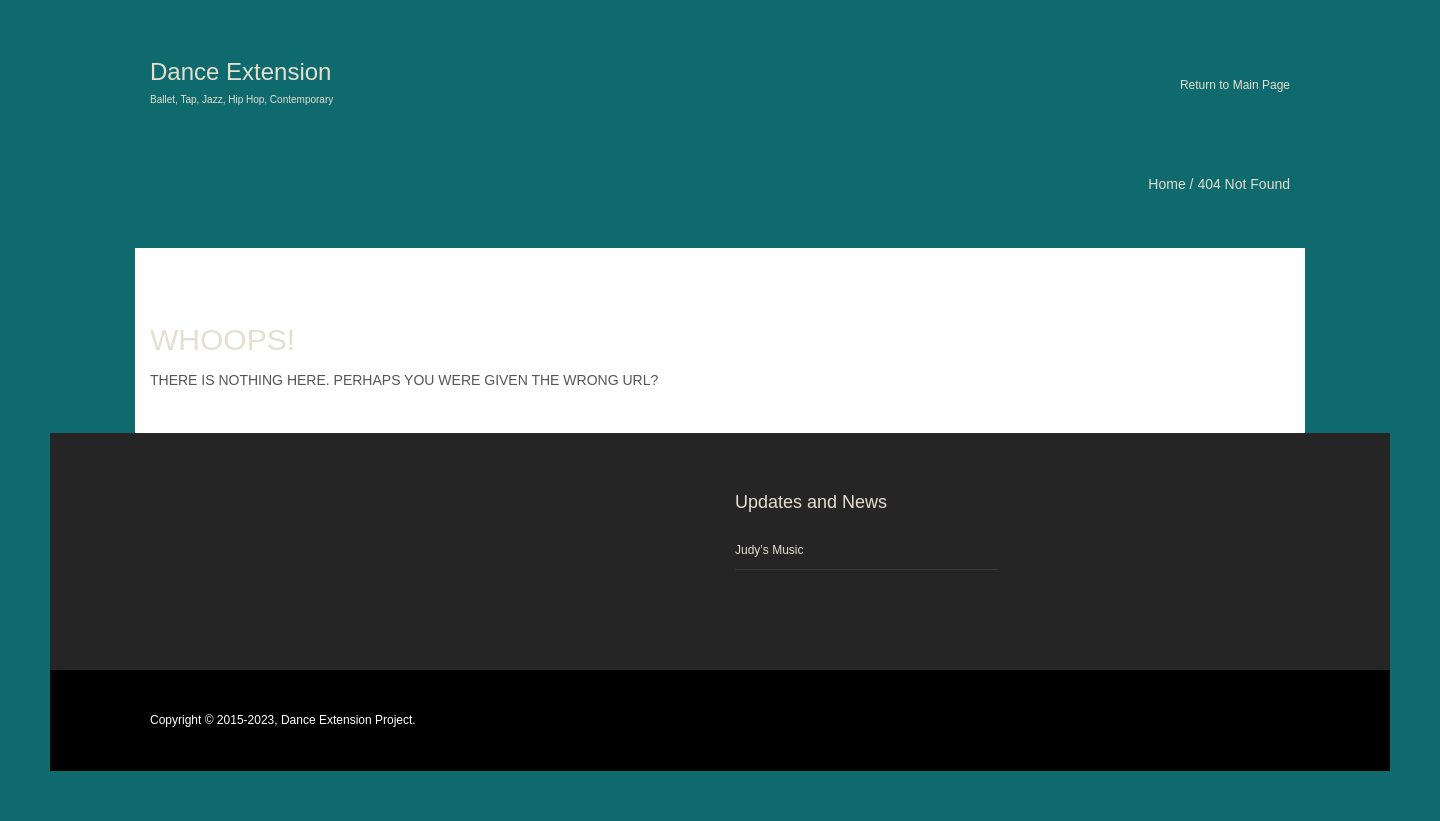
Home (1166, 184)
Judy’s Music (769, 550)
